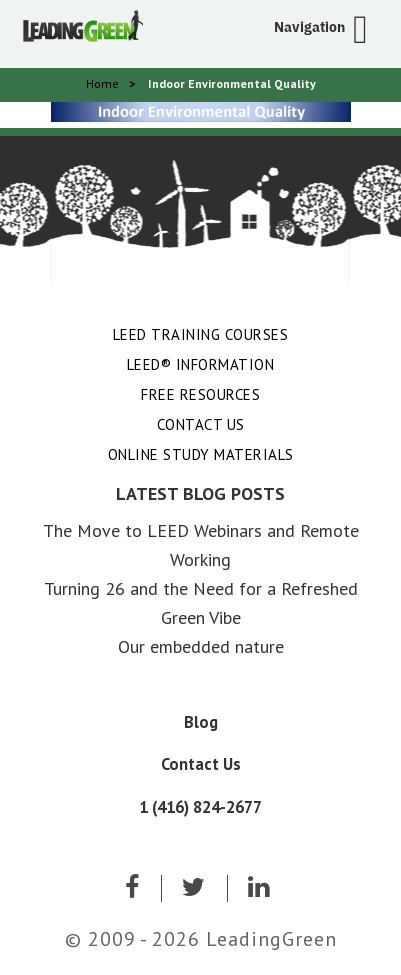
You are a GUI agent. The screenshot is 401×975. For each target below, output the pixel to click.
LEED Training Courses (201, 334)
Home (102, 83)
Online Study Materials (201, 454)
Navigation (309, 27)
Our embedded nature (201, 646)
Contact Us (201, 424)
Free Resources (200, 394)
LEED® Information (201, 364)
